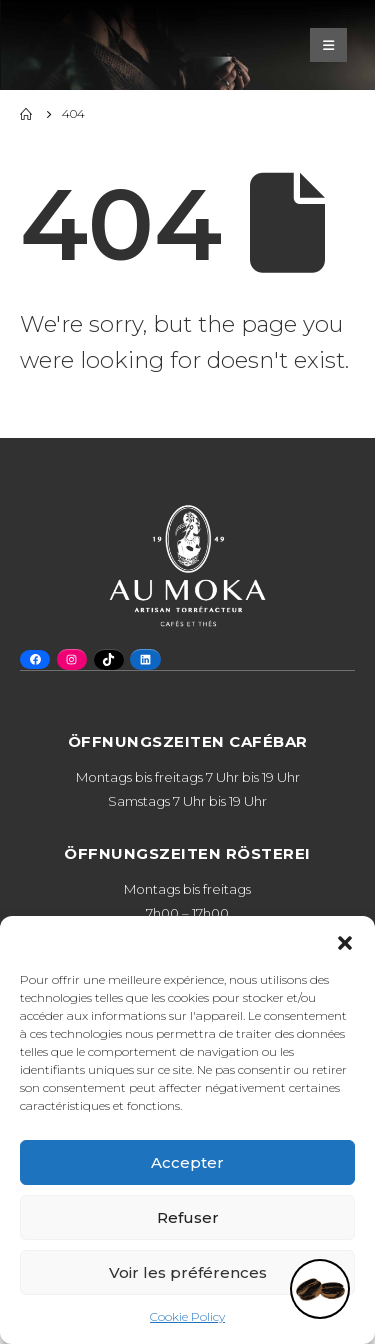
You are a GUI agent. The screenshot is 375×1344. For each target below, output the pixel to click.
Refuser (188, 1217)
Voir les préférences (188, 1272)
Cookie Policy (187, 1316)
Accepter (187, 1162)
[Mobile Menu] (328, 45)
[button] (345, 941)
